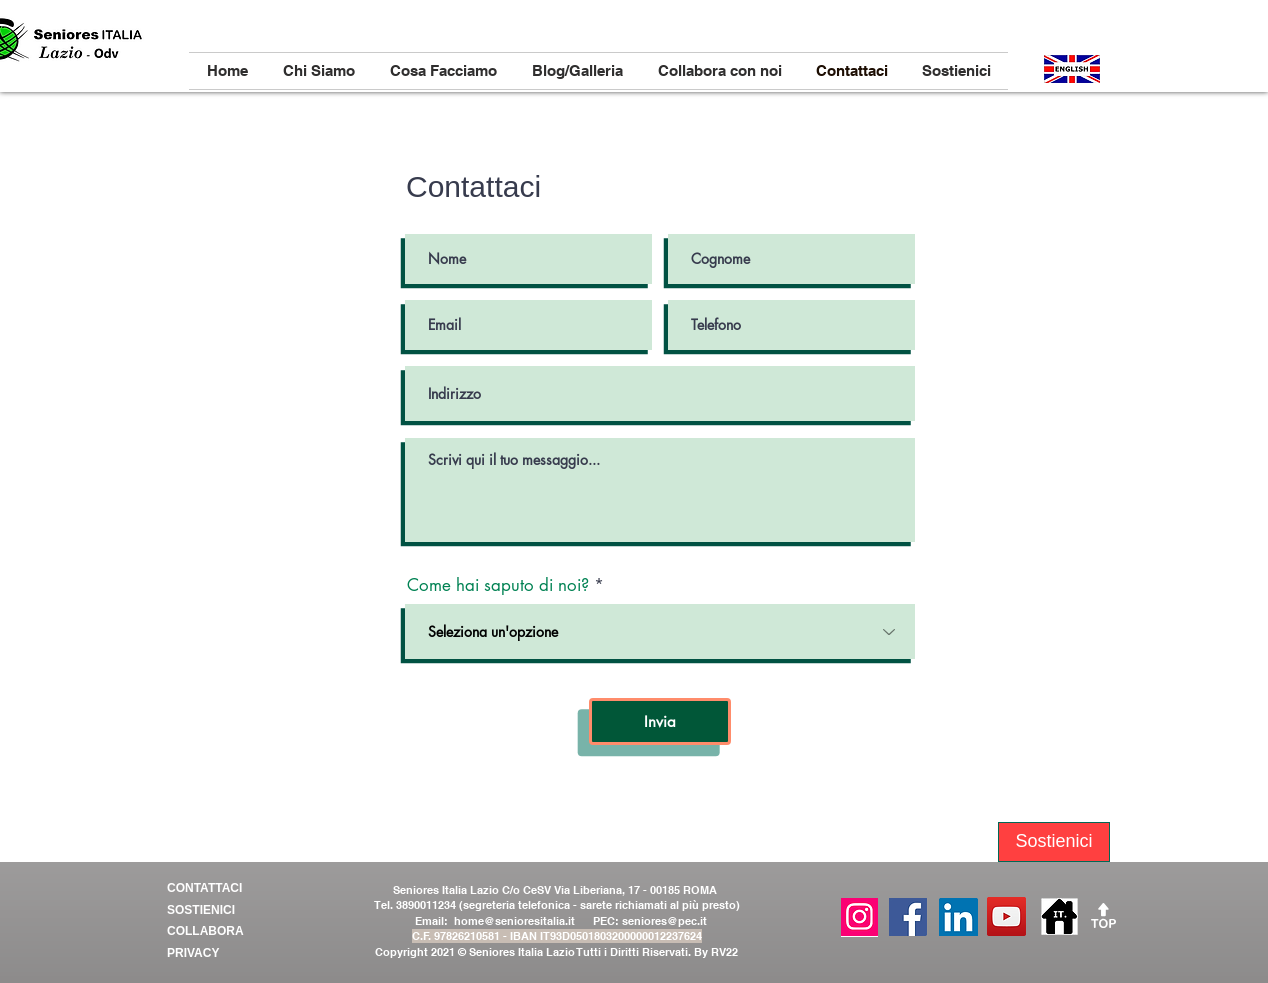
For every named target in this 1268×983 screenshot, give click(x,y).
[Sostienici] (1054, 842)
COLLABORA (205, 931)
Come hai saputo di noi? (498, 585)
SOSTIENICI (202, 910)
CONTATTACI (204, 888)
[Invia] (660, 721)
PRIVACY (193, 953)
